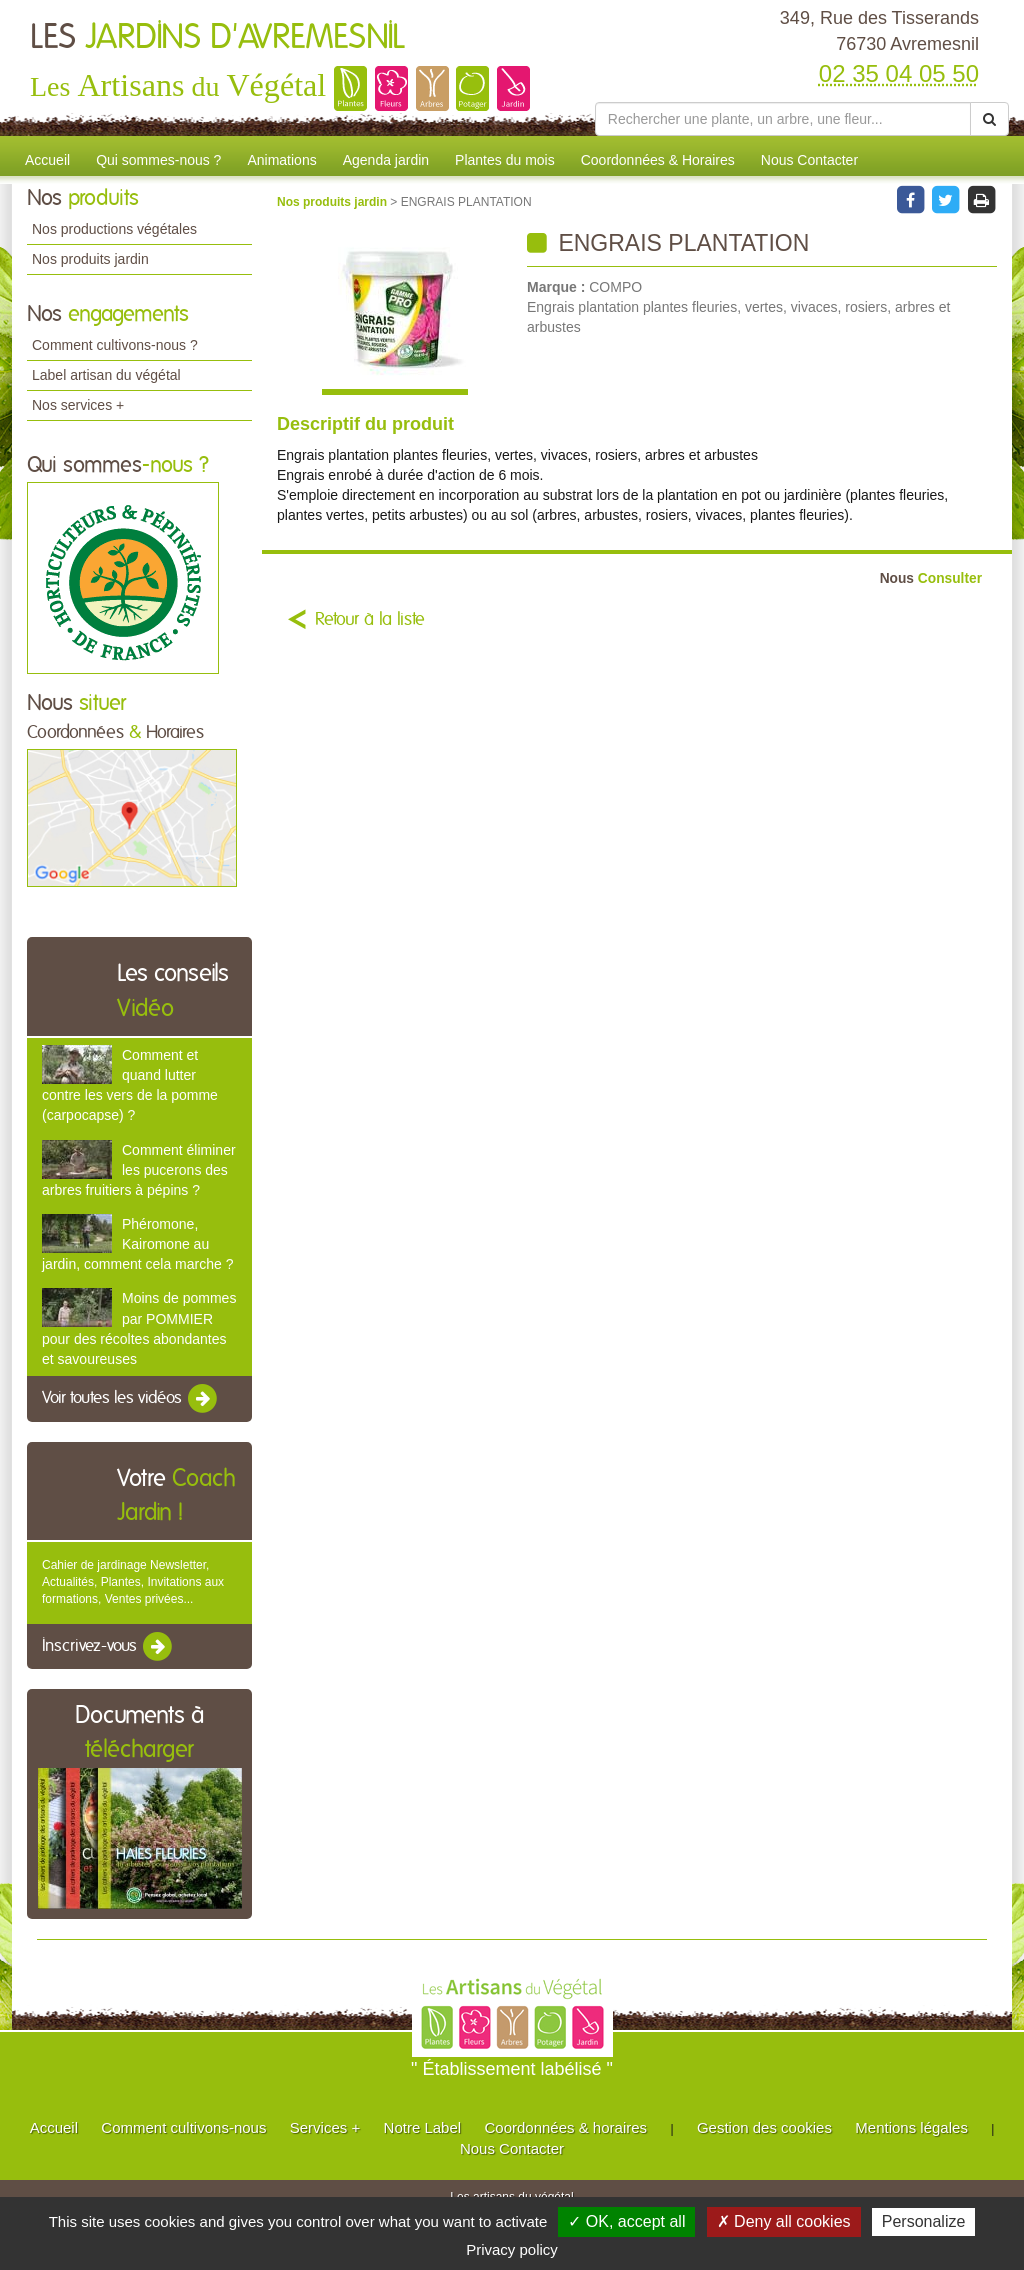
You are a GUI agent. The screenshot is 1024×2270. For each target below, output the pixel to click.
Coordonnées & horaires (565, 2127)
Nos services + (78, 405)
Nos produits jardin (90, 259)
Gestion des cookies (764, 2127)
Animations (281, 160)
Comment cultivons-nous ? (115, 345)
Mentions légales (911, 2127)
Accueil (47, 160)
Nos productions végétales (114, 229)
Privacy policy (512, 2249)
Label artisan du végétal (106, 375)
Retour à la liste (370, 620)
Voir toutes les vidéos (131, 1399)
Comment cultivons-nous (183, 2127)
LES (217, 38)
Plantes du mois (505, 160)
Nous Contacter (809, 160)
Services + (325, 2127)
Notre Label (423, 2127)
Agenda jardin (386, 160)
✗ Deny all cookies (784, 2221)
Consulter (931, 578)
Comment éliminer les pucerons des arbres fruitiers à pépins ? (139, 1170)
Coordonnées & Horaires (658, 160)
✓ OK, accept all (626, 2221)
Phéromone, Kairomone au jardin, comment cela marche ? (137, 1244)
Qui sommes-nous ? (158, 160)
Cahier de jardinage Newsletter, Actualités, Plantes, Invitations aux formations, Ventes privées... (133, 1582)
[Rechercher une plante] (783, 119)
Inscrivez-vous (108, 1647)
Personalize (924, 2221)
